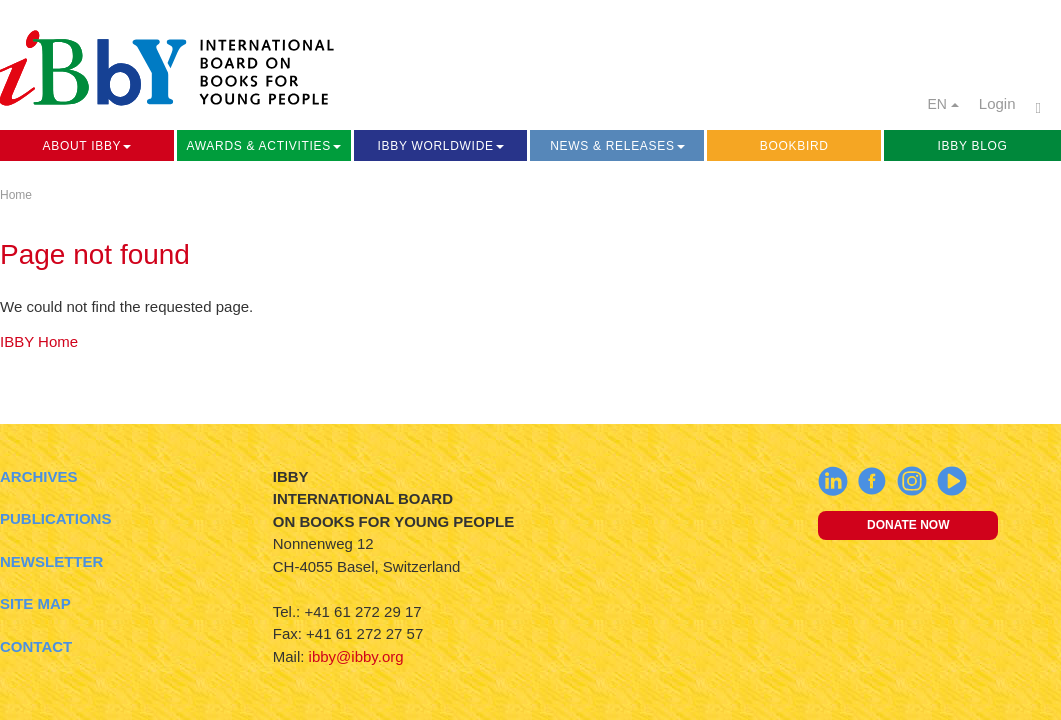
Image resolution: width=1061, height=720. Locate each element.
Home (16, 195)
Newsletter (51, 561)
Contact (36, 646)
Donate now (908, 525)
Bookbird (794, 146)
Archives (39, 476)
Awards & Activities (264, 146)
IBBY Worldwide (440, 146)
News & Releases (617, 146)
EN (942, 104)
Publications (55, 518)
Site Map (35, 603)
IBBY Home (39, 341)
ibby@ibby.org (356, 656)
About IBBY (87, 146)
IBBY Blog (973, 146)
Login (997, 103)
